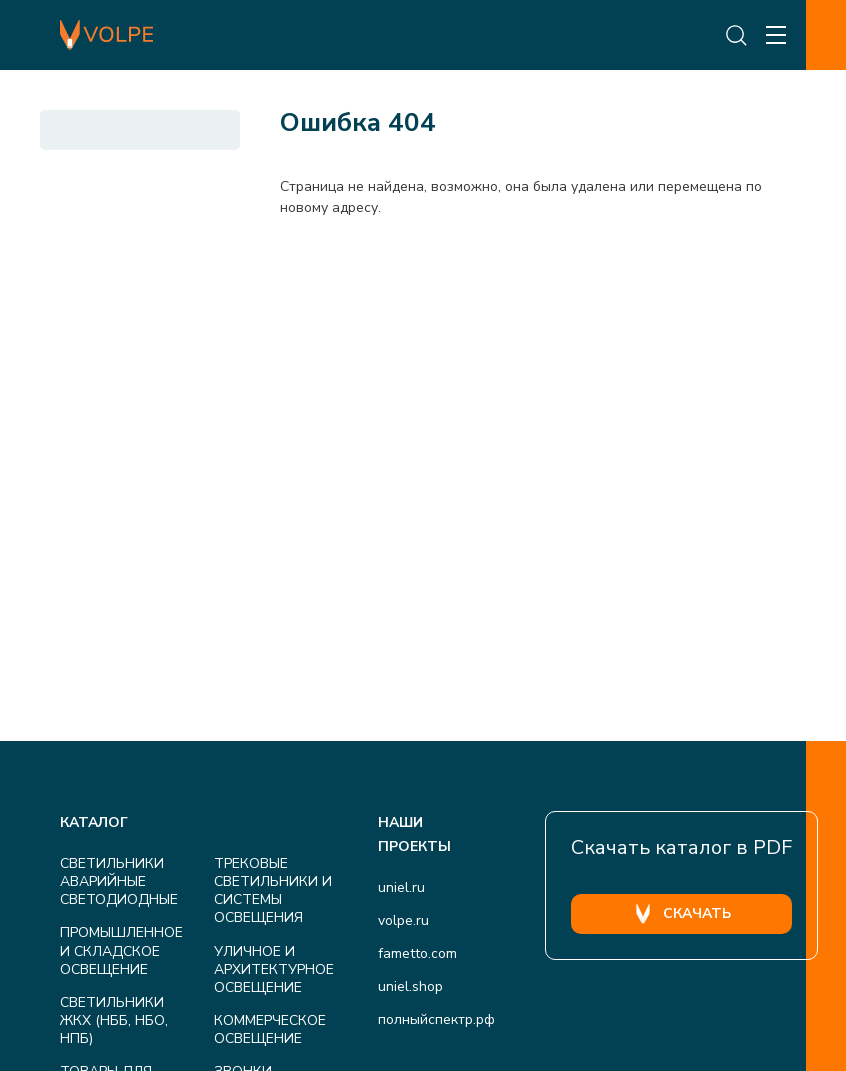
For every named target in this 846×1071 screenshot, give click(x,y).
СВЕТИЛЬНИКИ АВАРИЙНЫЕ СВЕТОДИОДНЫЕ (119, 881)
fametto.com (417, 953)
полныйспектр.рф (436, 1019)
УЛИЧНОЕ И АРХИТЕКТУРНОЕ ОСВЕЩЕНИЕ (274, 969)
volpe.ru (403, 920)
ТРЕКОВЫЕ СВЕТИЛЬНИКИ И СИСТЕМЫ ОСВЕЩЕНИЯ (273, 891)
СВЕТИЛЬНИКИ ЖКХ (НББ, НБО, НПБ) (114, 1020)
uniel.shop (410, 986)
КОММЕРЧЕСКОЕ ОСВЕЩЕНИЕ (270, 1029)
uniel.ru (401, 887)
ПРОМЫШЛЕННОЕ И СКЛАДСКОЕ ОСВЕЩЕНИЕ (121, 950)
